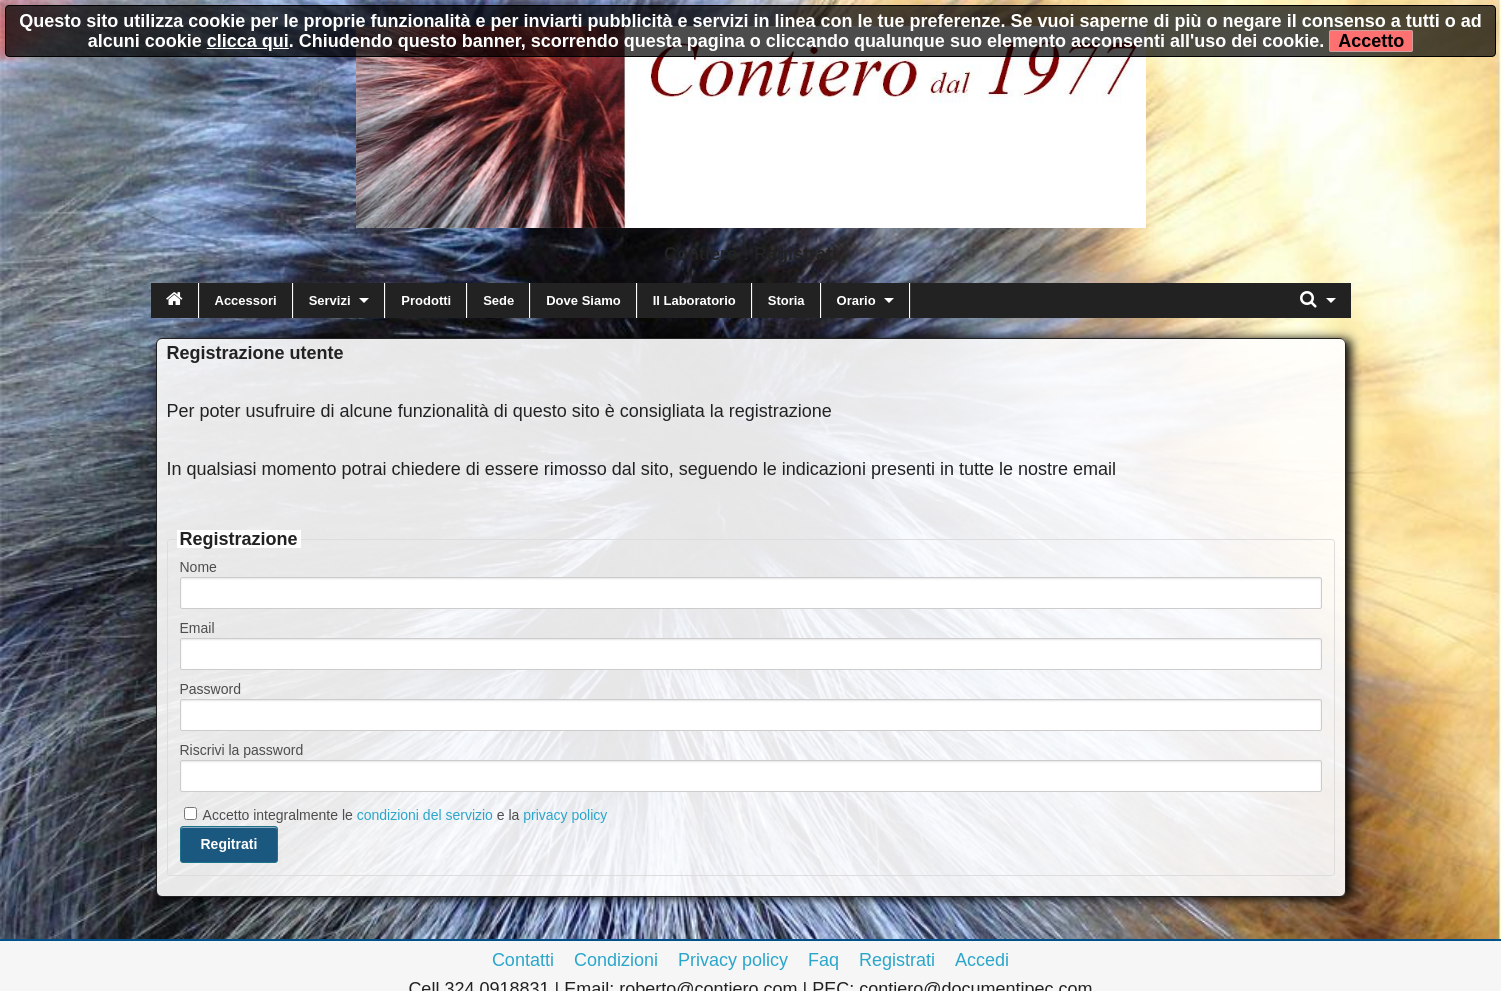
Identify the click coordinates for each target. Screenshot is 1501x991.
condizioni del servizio (425, 815)
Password (210, 689)
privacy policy (565, 815)
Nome (198, 567)
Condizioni (616, 960)
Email (197, 628)
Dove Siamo (583, 300)
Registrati (897, 960)
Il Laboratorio (694, 300)
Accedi (982, 960)
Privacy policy (733, 960)
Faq (823, 960)
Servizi (330, 300)
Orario (856, 300)
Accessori (246, 300)
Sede (498, 300)
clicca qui (248, 41)
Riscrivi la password (242, 750)
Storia (786, 300)
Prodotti (426, 300)
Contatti (523, 960)
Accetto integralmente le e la (396, 815)
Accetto (1371, 41)
